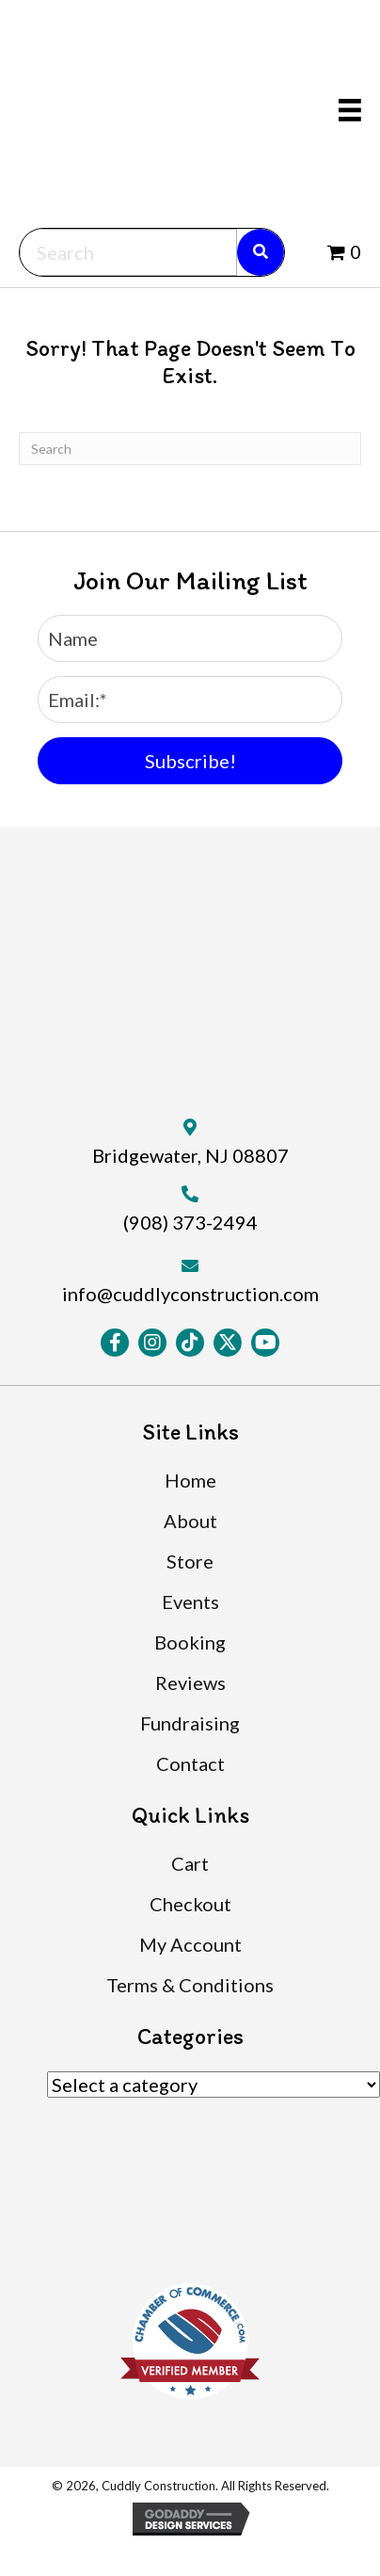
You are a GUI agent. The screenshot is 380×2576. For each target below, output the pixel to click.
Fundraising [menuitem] (190, 1723)
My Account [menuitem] (190, 1944)
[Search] (190, 448)
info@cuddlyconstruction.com (190, 1293)
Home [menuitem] (190, 1480)
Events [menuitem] (190, 1601)
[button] (190, 760)
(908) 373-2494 (190, 1222)
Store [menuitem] (190, 1561)
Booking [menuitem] (190, 1642)
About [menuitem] (190, 1520)
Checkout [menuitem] (190, 1903)
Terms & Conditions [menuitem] (190, 1984)
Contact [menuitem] (190, 1763)
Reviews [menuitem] (190, 1682)
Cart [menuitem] (190, 1863)
